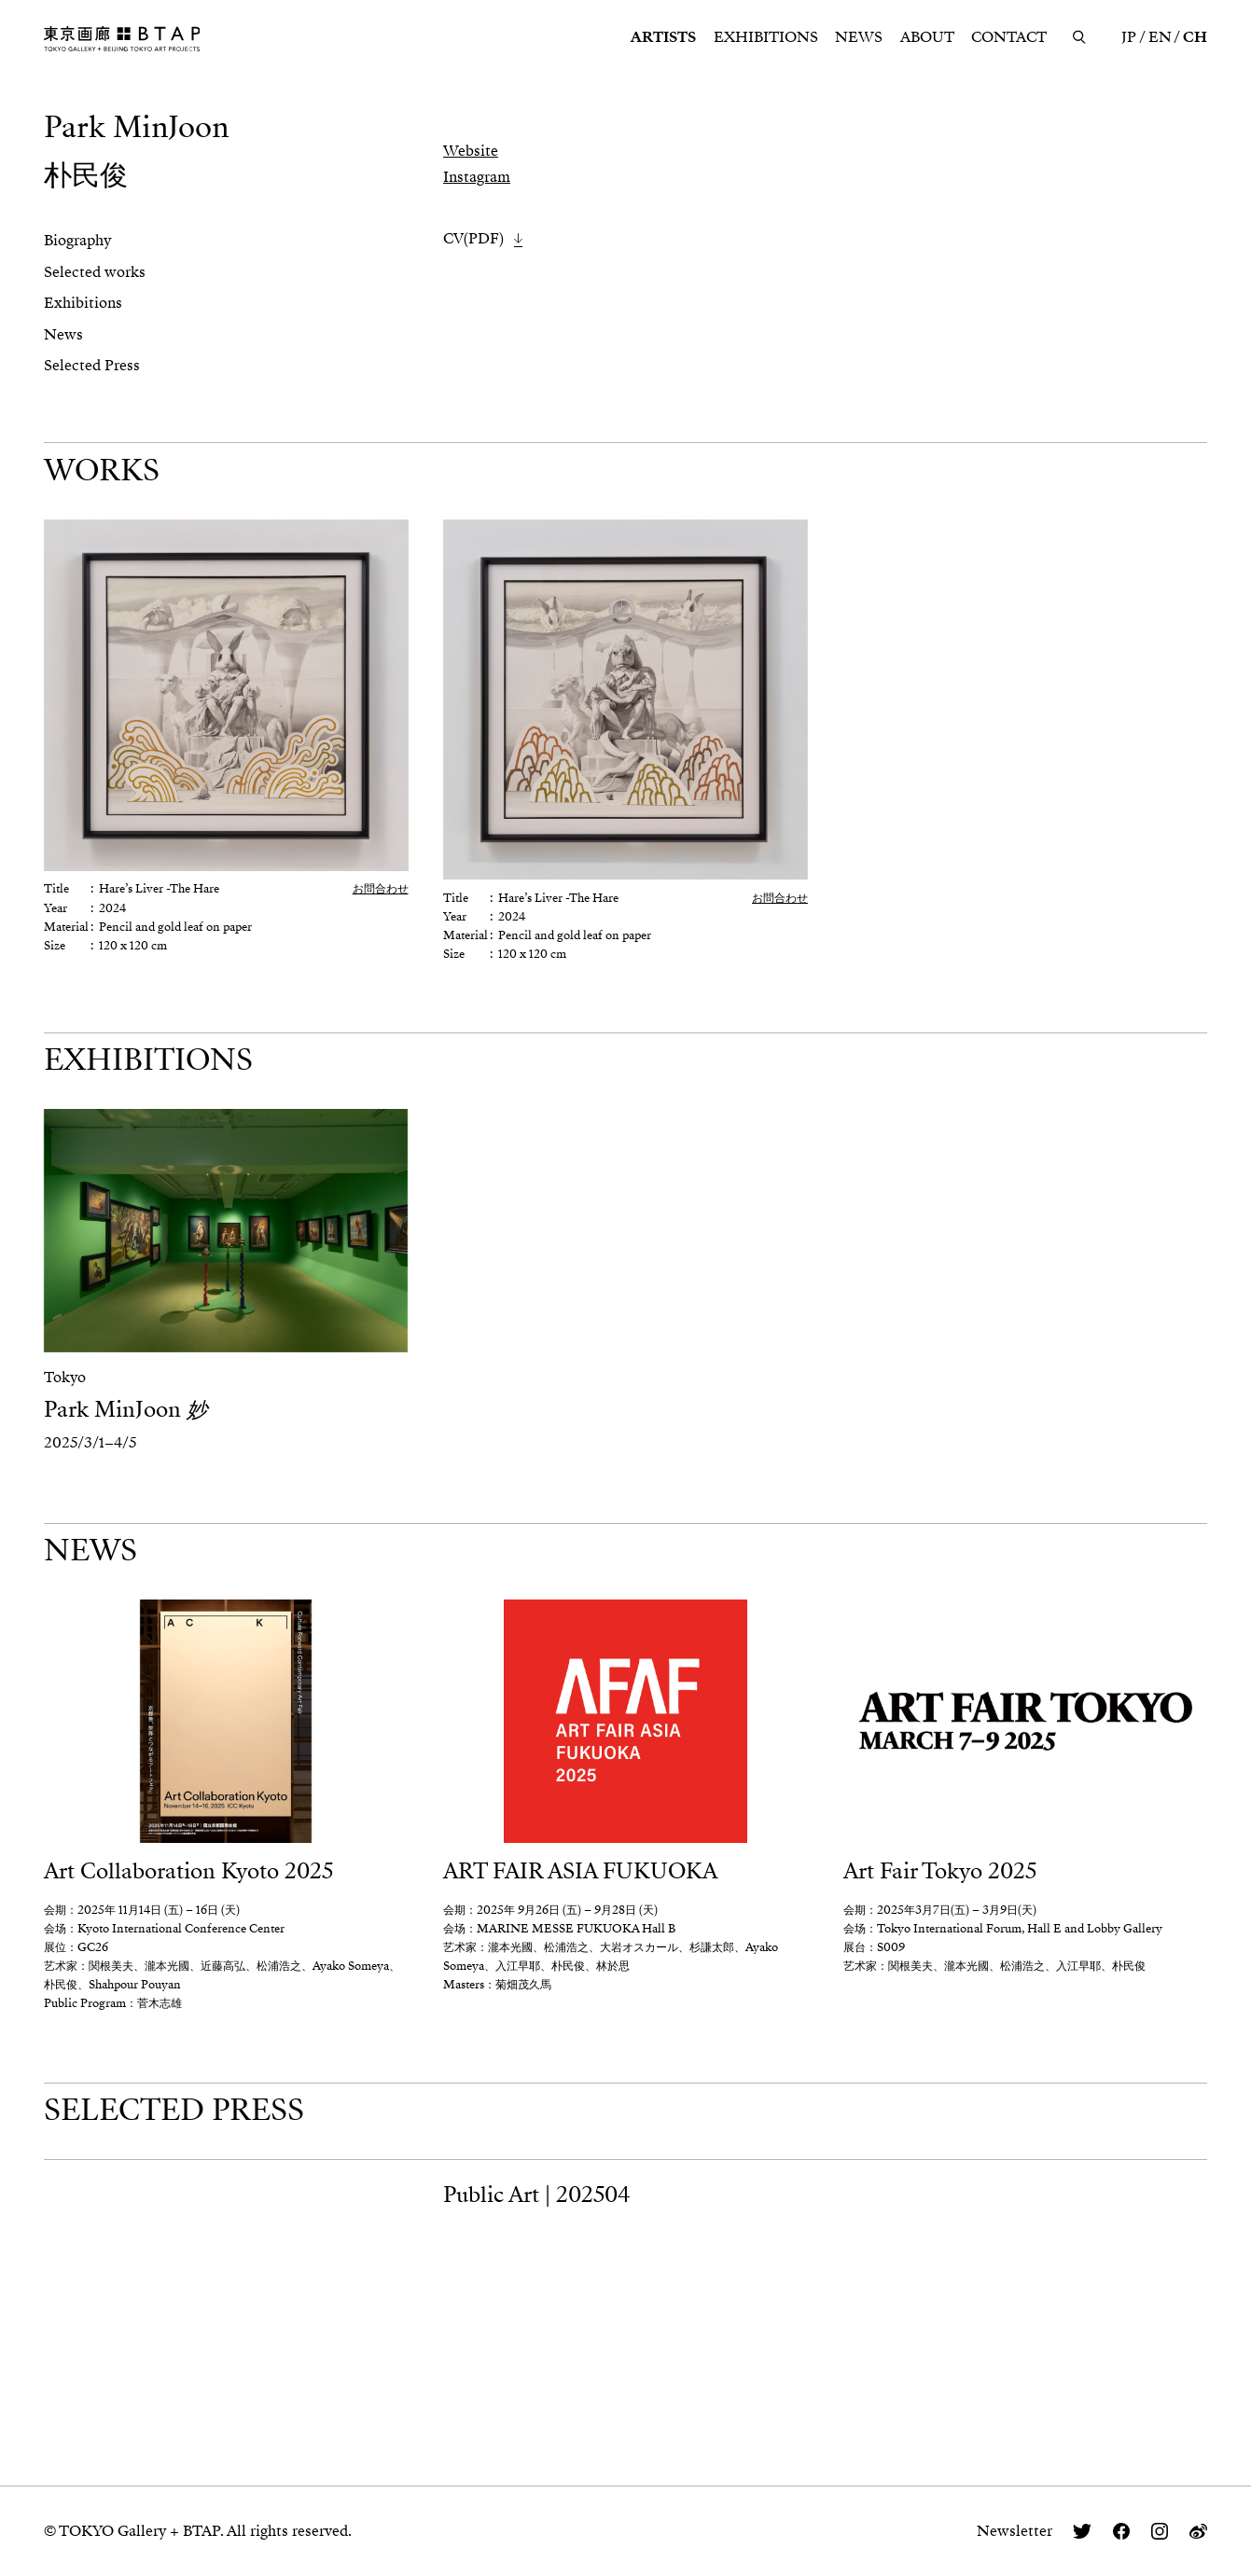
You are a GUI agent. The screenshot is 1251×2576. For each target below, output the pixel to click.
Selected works (95, 272)
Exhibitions (83, 303)
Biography (77, 240)
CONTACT (1009, 37)
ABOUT (927, 37)
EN (1160, 37)
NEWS (859, 37)
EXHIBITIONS (766, 37)
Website (470, 151)
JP (1128, 37)
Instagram (476, 177)
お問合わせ (381, 888)
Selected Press (92, 365)
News (63, 335)
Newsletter (1014, 2531)
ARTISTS (663, 37)
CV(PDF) (473, 239)
